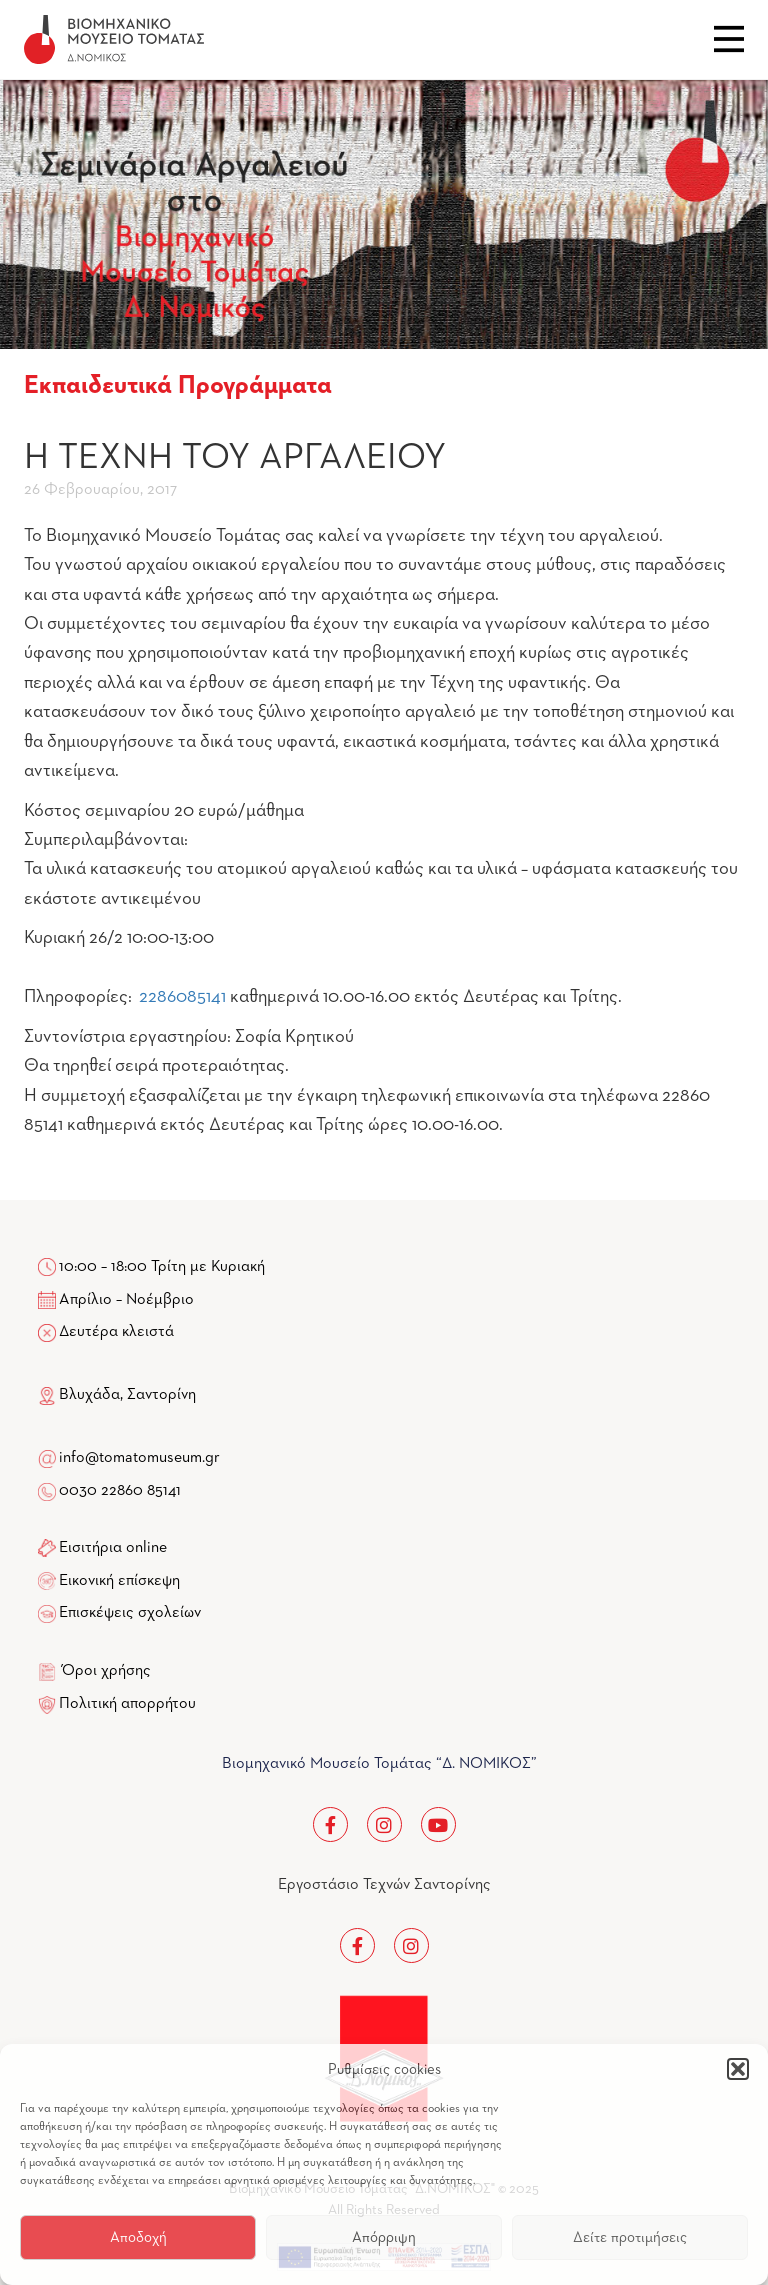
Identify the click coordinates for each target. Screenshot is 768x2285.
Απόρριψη (384, 2237)
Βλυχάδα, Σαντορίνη (117, 1395)
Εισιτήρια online (113, 1548)
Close (729, 39)
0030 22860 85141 (118, 1491)
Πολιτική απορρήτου (127, 1704)
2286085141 (182, 997)
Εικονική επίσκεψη (119, 1581)
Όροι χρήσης (106, 1671)
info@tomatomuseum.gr (139, 1458)
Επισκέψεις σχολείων (130, 1613)
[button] (738, 2069)
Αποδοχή (138, 2237)
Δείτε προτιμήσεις (630, 2237)
